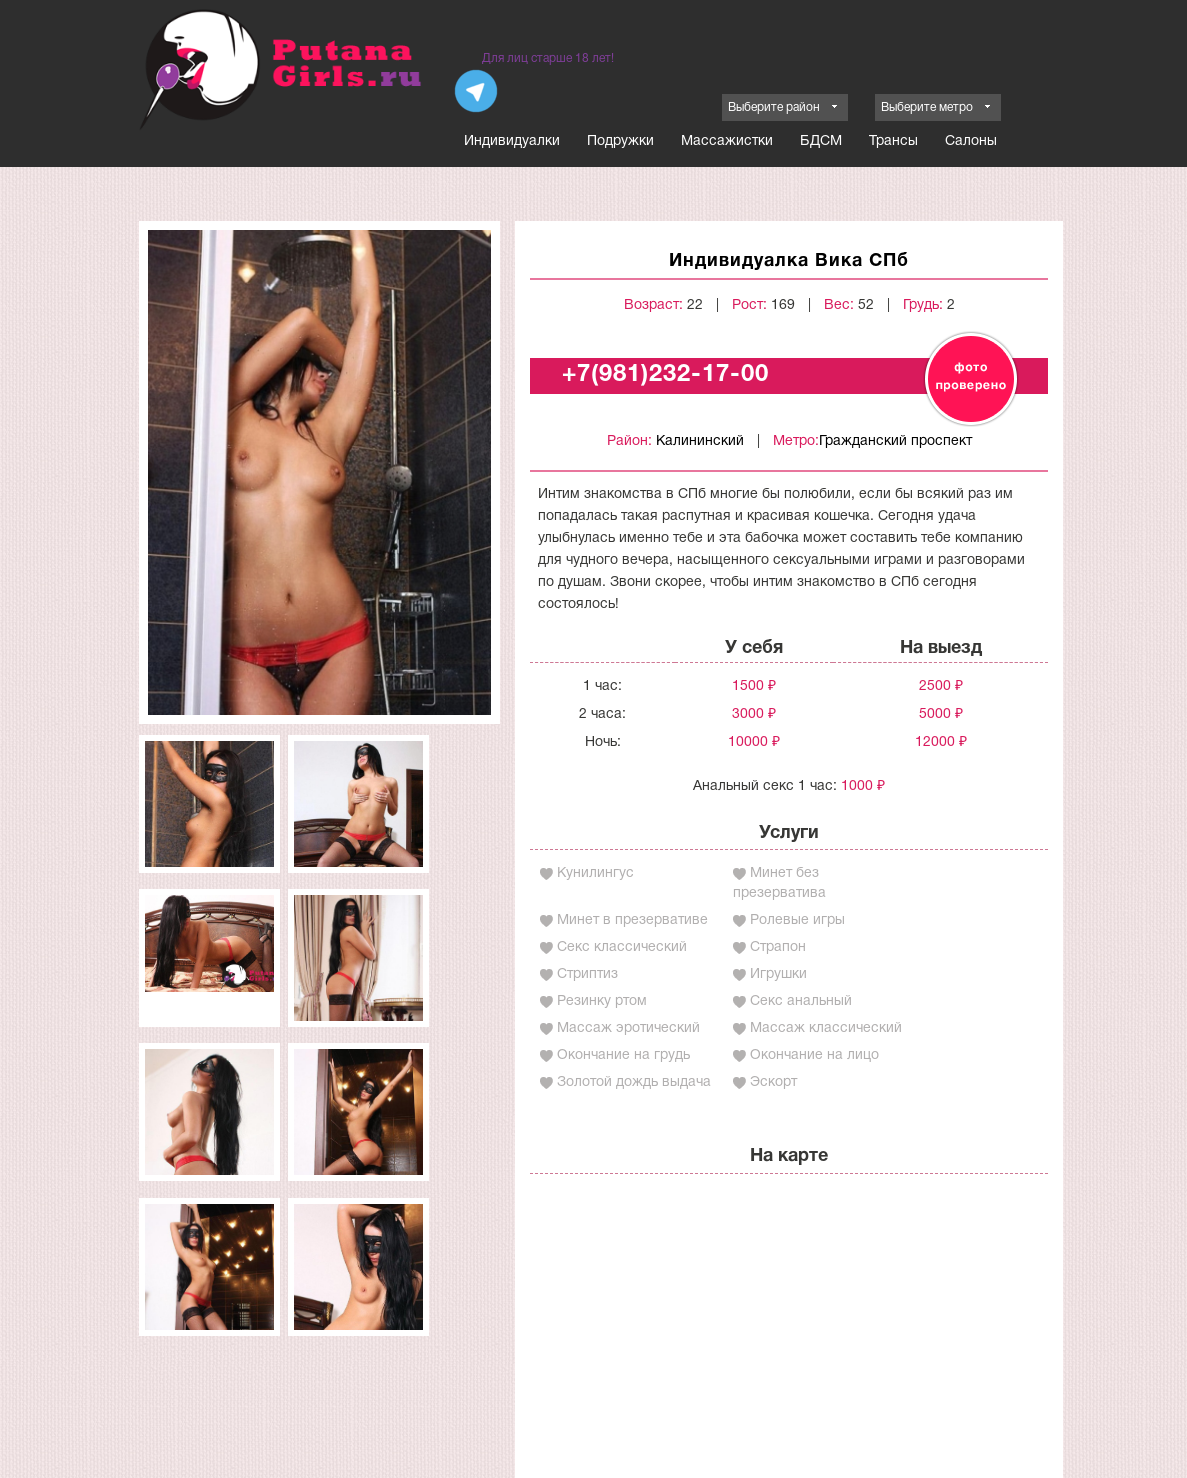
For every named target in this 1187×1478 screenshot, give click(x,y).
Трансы (893, 141)
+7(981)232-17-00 (665, 375)
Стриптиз (587, 974)
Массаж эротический (628, 1028)
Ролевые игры (797, 920)
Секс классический (622, 947)
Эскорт (773, 1082)
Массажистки (727, 141)
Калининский (700, 441)
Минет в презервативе (632, 920)
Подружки (620, 141)
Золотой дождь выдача (634, 1082)
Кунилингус (595, 873)
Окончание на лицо (814, 1055)
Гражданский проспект (895, 441)
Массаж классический (826, 1028)
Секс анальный (801, 1001)
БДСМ (821, 141)
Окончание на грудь (623, 1055)
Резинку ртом (602, 1001)
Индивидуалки (512, 141)
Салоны (971, 141)
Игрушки (778, 974)
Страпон (778, 947)
